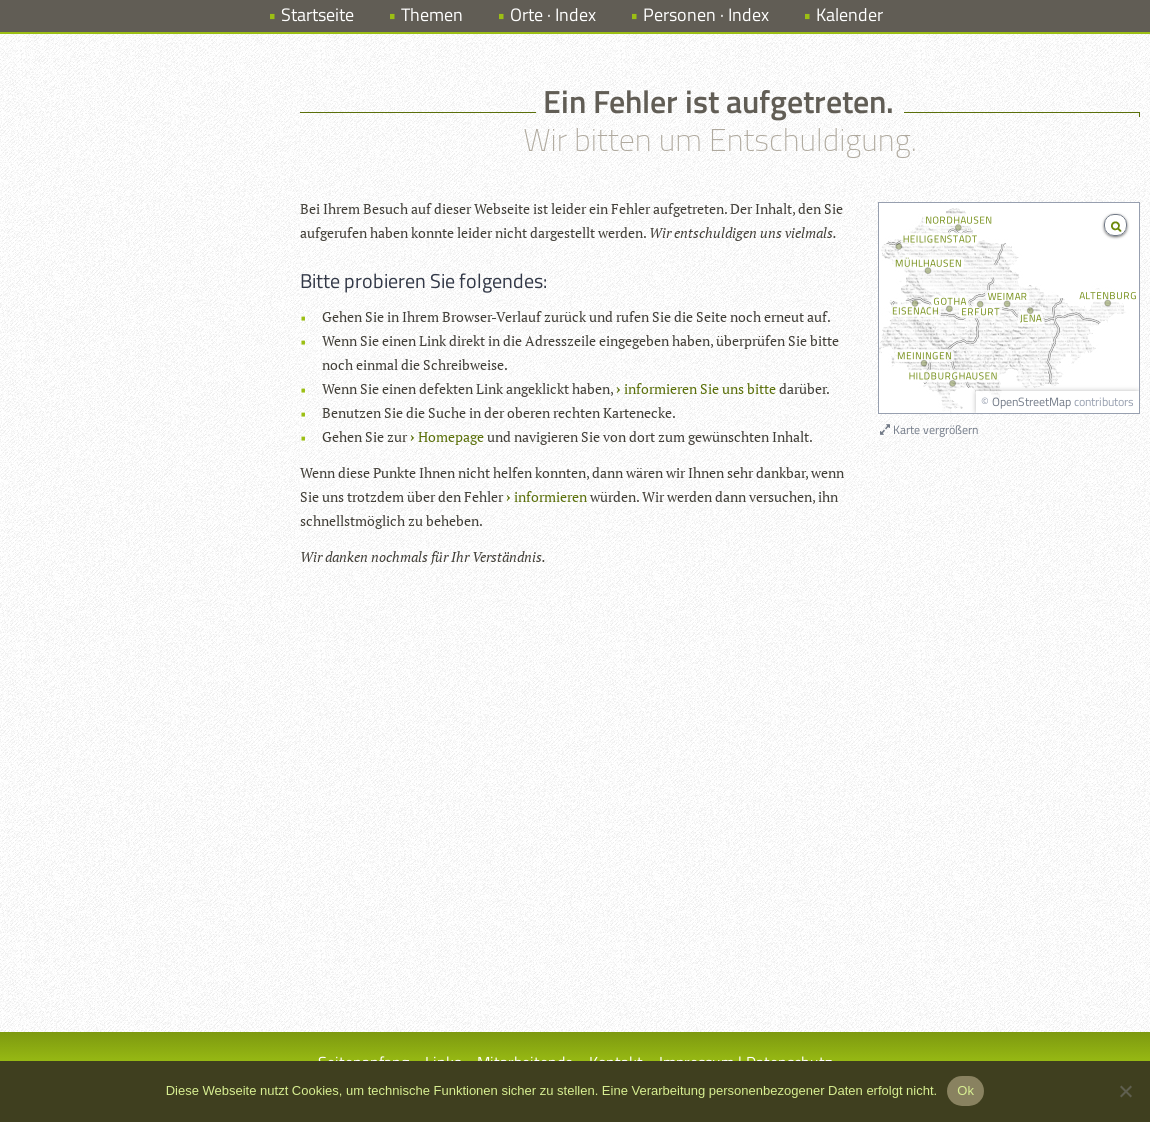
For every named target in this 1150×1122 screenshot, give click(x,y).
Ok (965, 1090)
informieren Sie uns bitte (700, 388)
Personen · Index (706, 14)
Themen (432, 14)
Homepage (451, 436)
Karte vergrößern (929, 429)
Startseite (317, 14)
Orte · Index (553, 14)
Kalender (849, 14)
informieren (550, 496)
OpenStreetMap (1031, 401)
